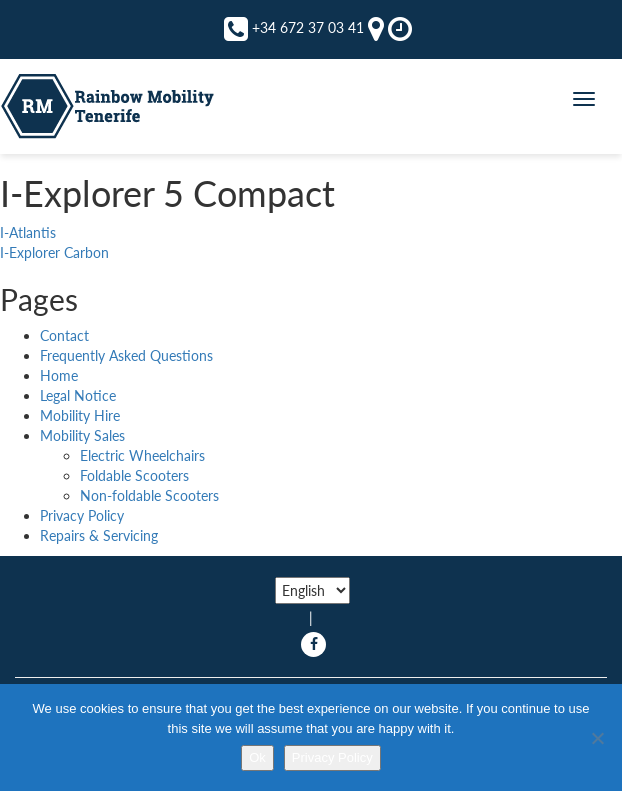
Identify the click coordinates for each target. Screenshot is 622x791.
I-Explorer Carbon (54, 252)
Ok (257, 757)
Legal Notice (78, 395)
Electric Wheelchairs (142, 455)
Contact (64, 335)
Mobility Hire (80, 415)
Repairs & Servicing (99, 535)
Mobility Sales (82, 435)
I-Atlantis (28, 232)
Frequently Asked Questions (126, 355)
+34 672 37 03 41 (308, 27)
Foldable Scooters (134, 475)
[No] (597, 738)
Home (59, 375)
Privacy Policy (82, 515)
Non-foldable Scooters (149, 495)
